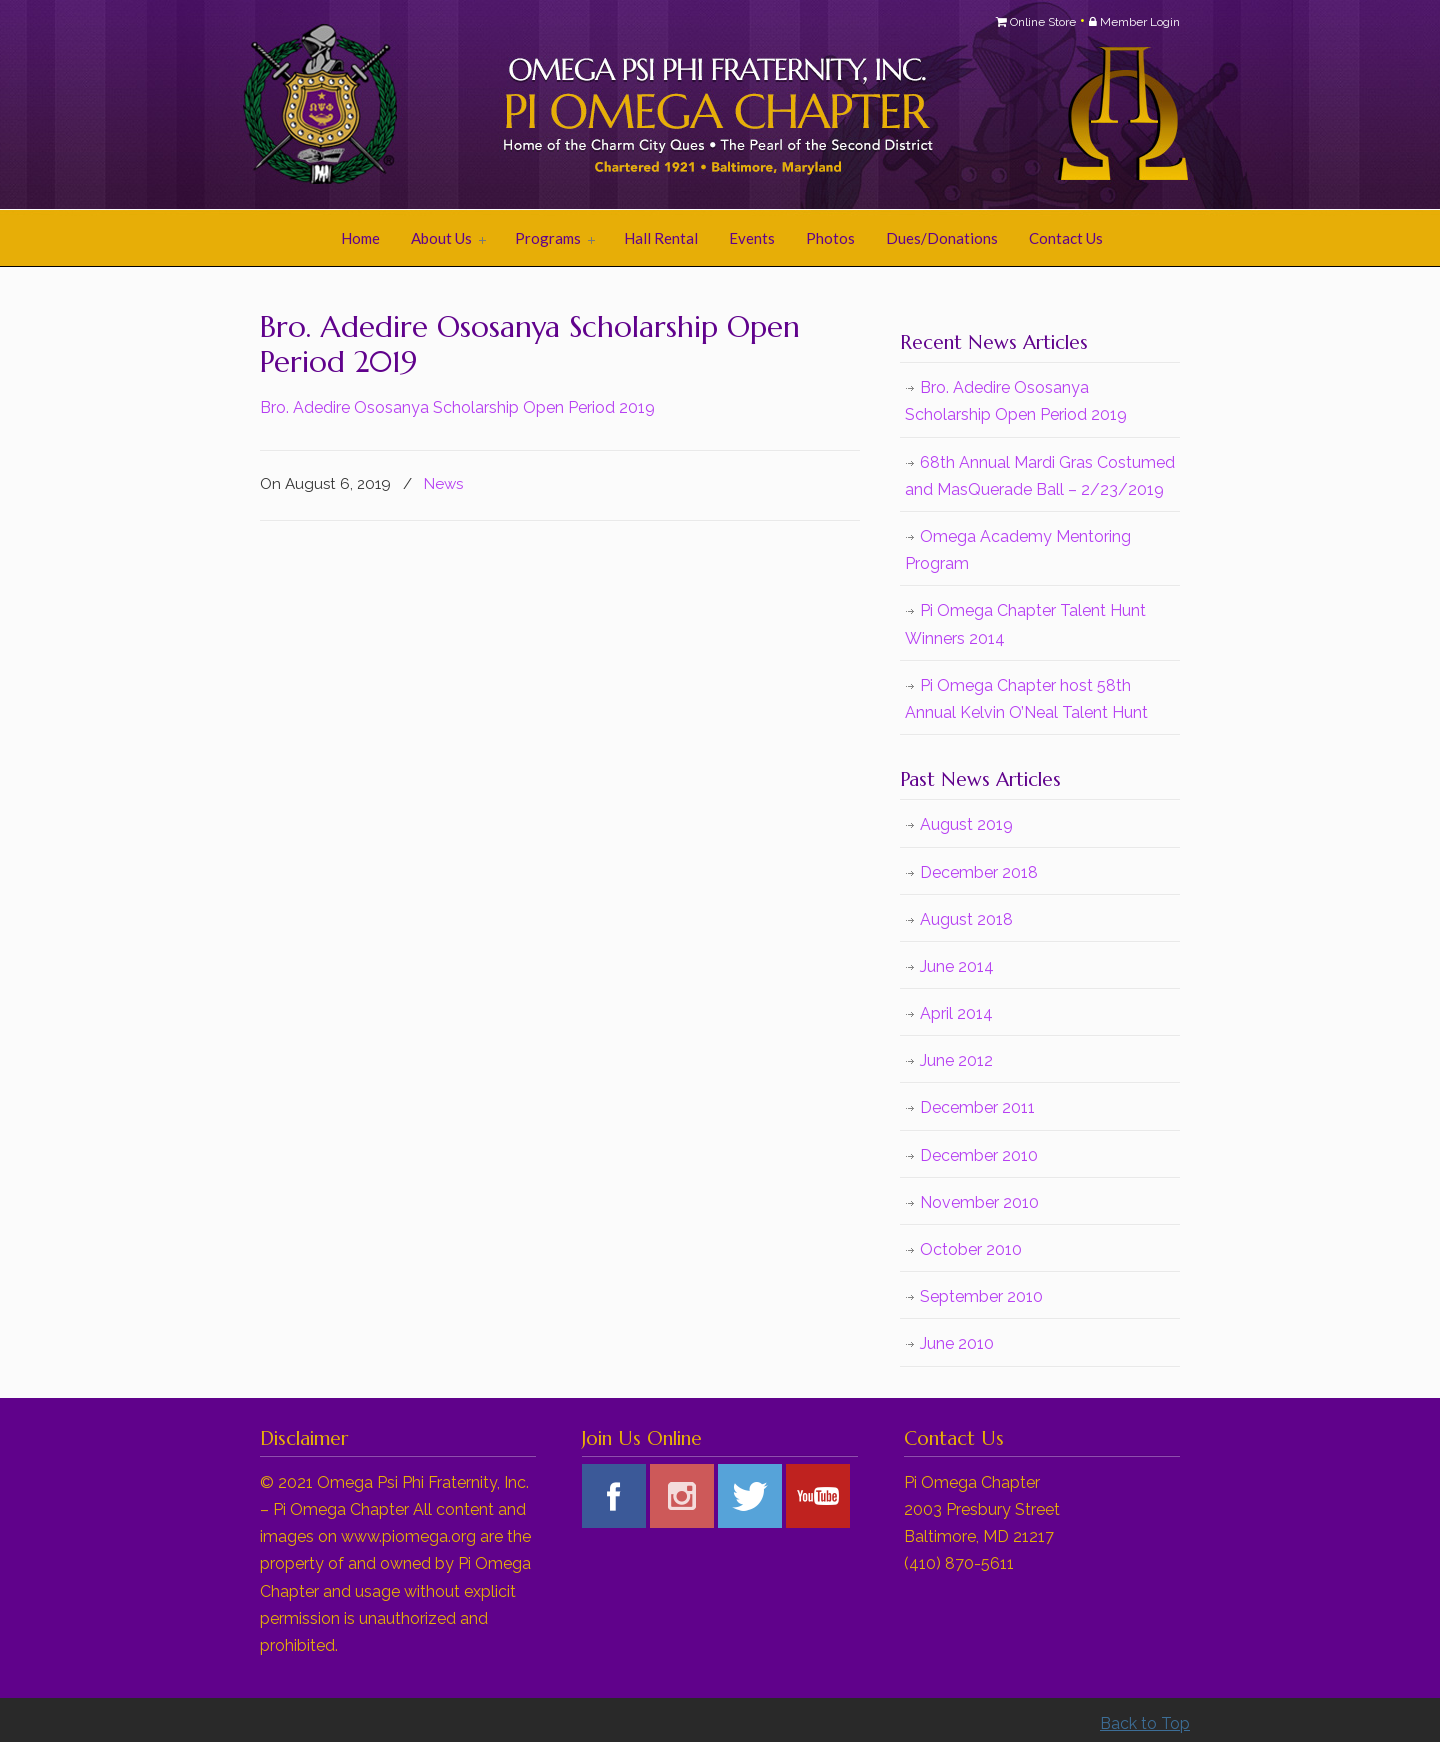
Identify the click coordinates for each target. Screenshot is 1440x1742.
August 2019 (966, 824)
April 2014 (956, 1013)
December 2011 (977, 1107)
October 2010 (971, 1249)
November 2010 (979, 1202)
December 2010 (979, 1155)
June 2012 (956, 1060)
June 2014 (957, 966)
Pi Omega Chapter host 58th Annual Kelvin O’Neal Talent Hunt (1026, 699)
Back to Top (1145, 1723)
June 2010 (957, 1343)
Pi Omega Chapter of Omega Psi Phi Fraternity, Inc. (510, 106)
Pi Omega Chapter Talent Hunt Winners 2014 (1025, 624)
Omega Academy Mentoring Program (1018, 550)
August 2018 (966, 919)
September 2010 (981, 1296)
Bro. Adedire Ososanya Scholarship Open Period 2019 (457, 407)
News (443, 484)
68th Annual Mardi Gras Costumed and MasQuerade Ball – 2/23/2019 (1040, 476)
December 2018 (979, 872)
